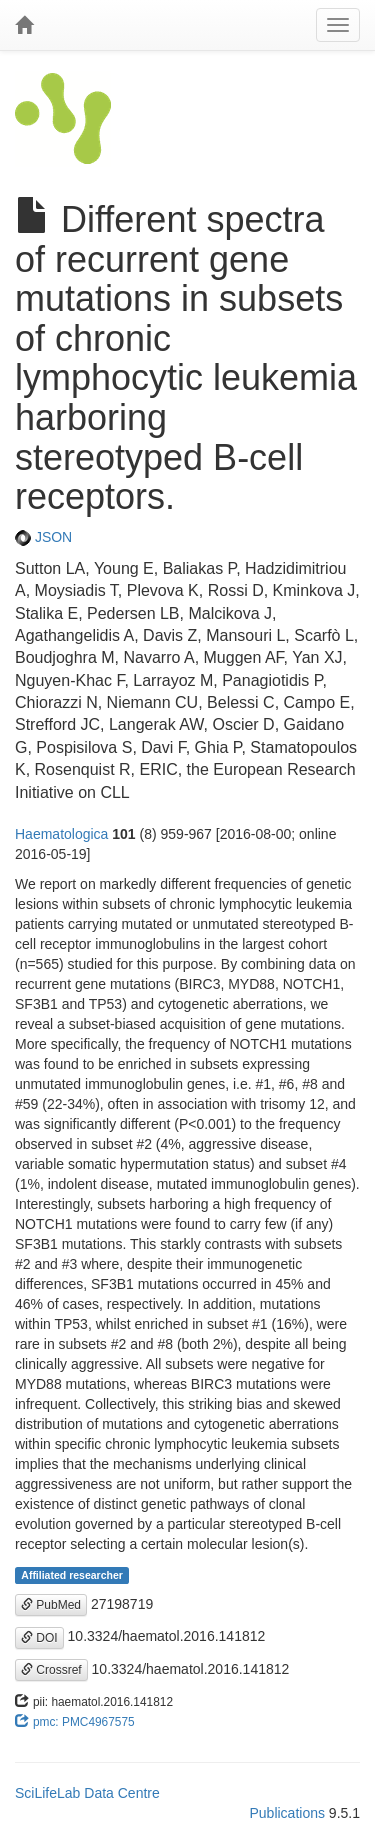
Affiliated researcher (72, 1575)
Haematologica (61, 834)
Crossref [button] (51, 1670)
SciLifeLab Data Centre (87, 1793)
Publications (287, 1813)
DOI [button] (39, 1638)
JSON (43, 537)
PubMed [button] (51, 1605)
